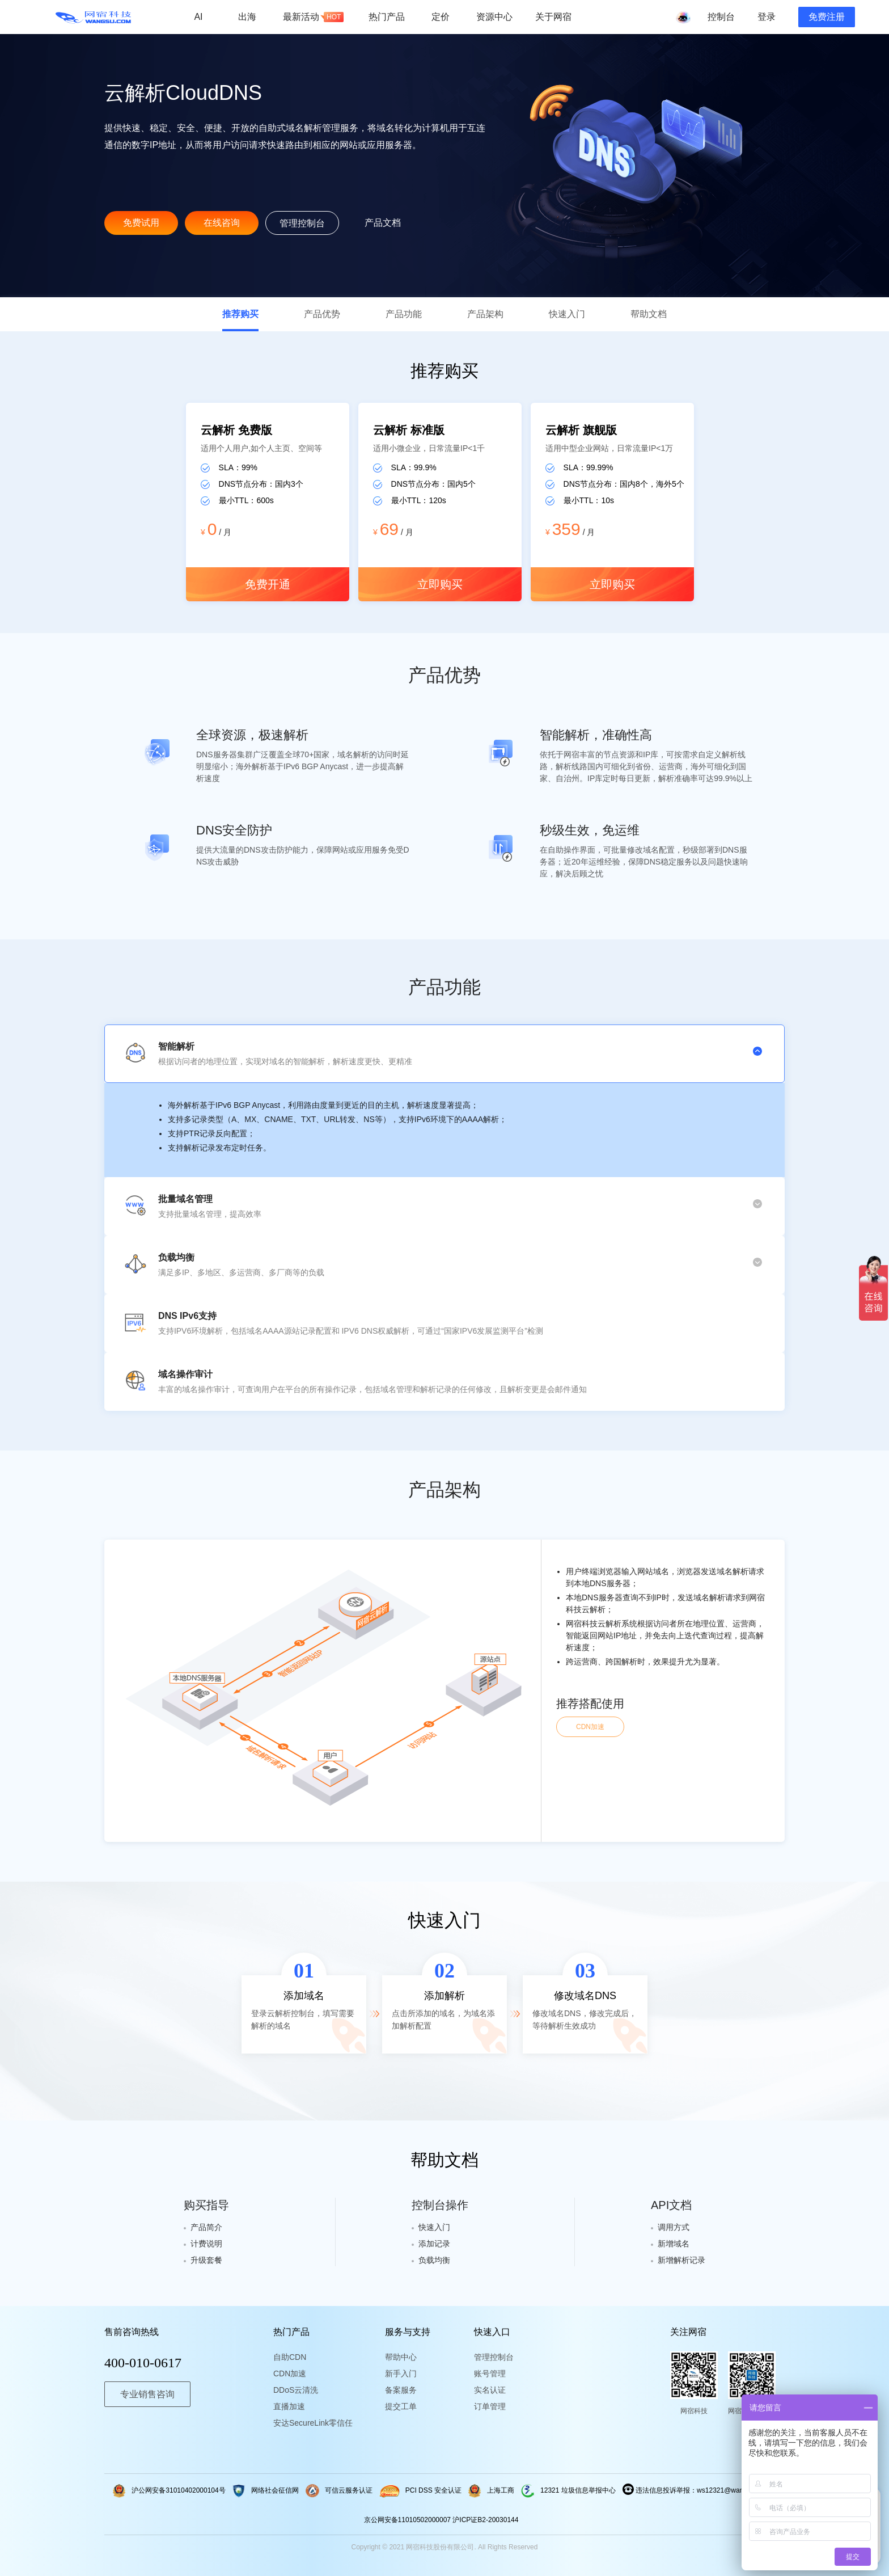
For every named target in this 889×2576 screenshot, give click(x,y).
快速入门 (567, 314)
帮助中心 (401, 2357)
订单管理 (490, 2406)
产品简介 (206, 2227)
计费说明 (206, 2243)
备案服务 (401, 2389)
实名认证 (490, 2389)
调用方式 (673, 2227)
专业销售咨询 (147, 2394)
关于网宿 (553, 17)
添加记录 (434, 2243)
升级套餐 (206, 2260)
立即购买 (440, 584)
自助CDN (289, 2357)
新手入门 (401, 2373)
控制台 (721, 17)
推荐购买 (240, 320)
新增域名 (673, 2243)
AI (198, 17)
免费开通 (267, 584)
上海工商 (491, 2490)
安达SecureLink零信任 (307, 2422)
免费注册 (826, 17)
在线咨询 (222, 222)
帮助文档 (648, 314)
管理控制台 (302, 223)
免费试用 (141, 222)
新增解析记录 (681, 2260)
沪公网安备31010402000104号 (169, 2490)
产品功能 (404, 314)
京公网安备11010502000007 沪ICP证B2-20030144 (441, 2520)
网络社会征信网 (265, 2490)
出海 (247, 17)
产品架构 (485, 314)
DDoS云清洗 (295, 2389)
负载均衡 (434, 2260)
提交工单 (401, 2406)
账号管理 (490, 2373)
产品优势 (322, 314)
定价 (440, 17)
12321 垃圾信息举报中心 (568, 2490)
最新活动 (313, 17)
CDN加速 (590, 1727)
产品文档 (383, 222)
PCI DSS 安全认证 (420, 2490)
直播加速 (289, 2406)
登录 (766, 17)
